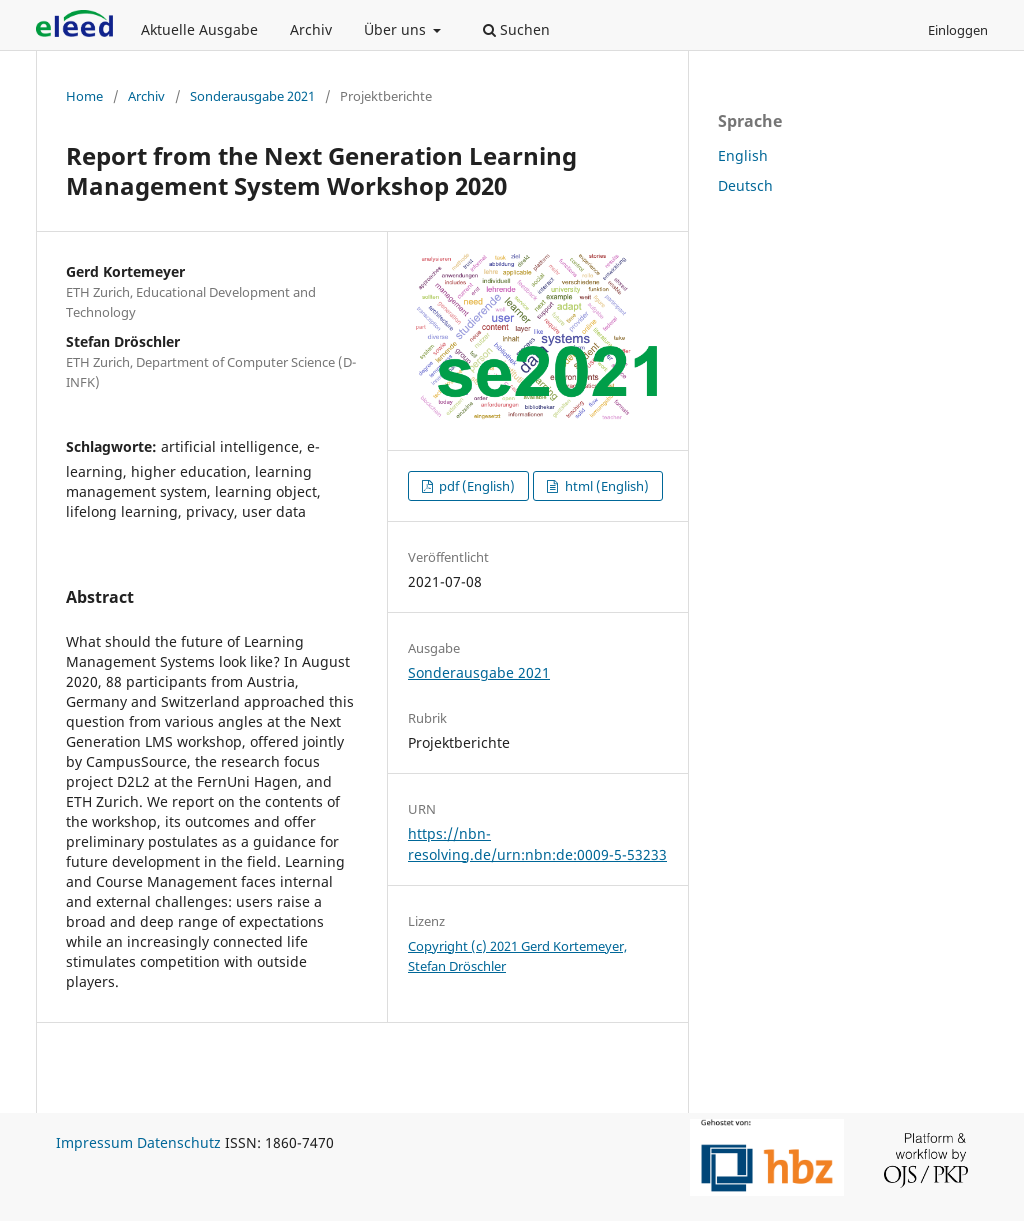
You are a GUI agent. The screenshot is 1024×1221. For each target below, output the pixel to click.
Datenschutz (179, 1142)
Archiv (311, 29)
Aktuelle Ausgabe (199, 29)
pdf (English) (475, 486)
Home (84, 96)
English (743, 155)
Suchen (516, 29)
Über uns (397, 29)
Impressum (94, 1142)
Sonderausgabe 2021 (252, 96)
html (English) (605, 486)
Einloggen (958, 30)
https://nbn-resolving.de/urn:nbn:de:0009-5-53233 (537, 843)
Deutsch (745, 185)
